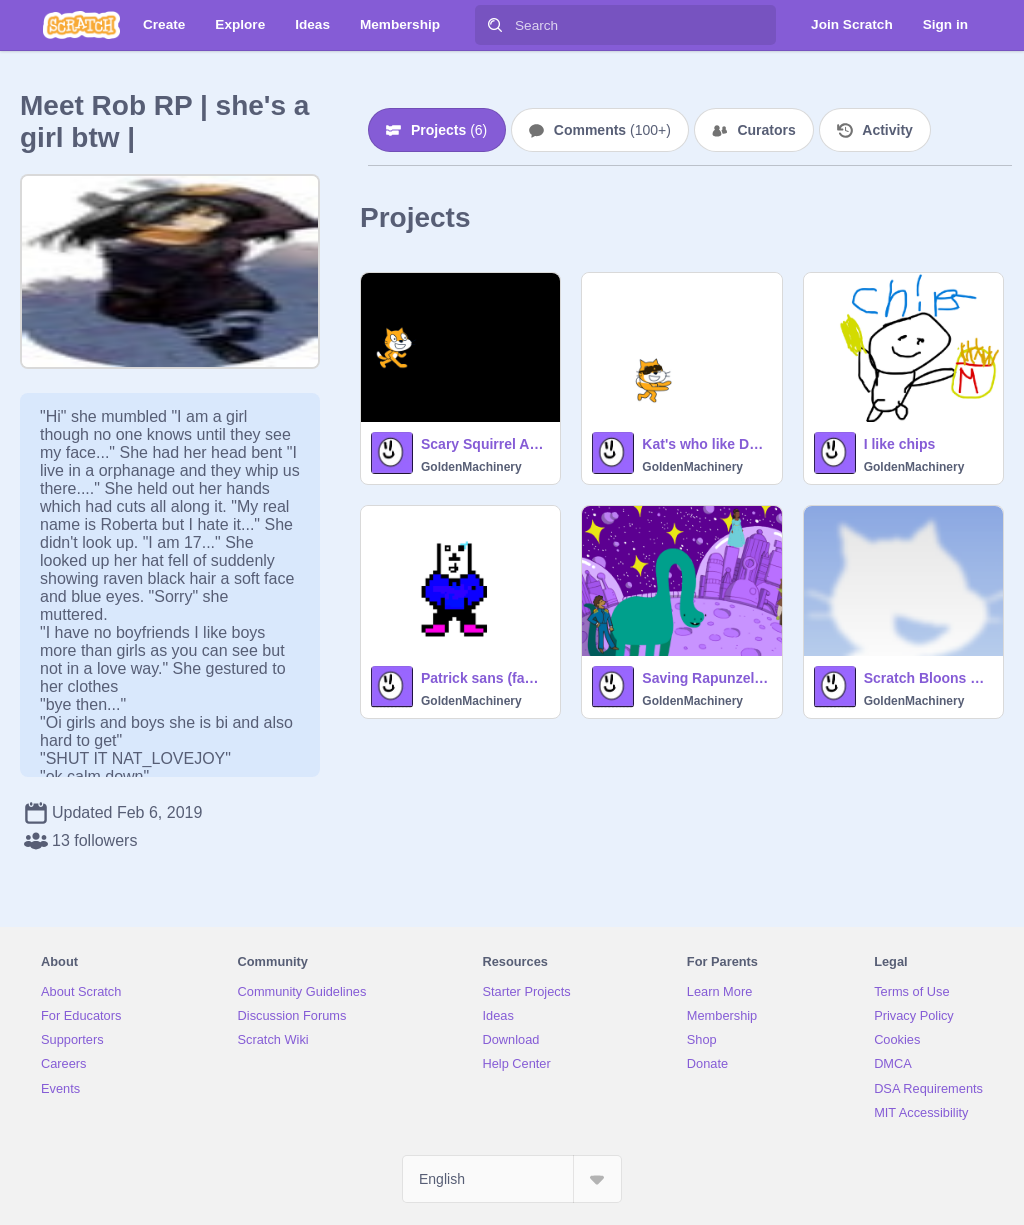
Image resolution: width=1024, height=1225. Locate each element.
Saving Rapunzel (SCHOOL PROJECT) (705, 678)
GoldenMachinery (471, 467)
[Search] (495, 25)
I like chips (900, 444)
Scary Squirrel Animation (484, 444)
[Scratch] (81, 25)
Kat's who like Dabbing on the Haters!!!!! (705, 444)
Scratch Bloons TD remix (927, 678)
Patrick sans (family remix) (484, 678)
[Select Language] (512, 1179)
